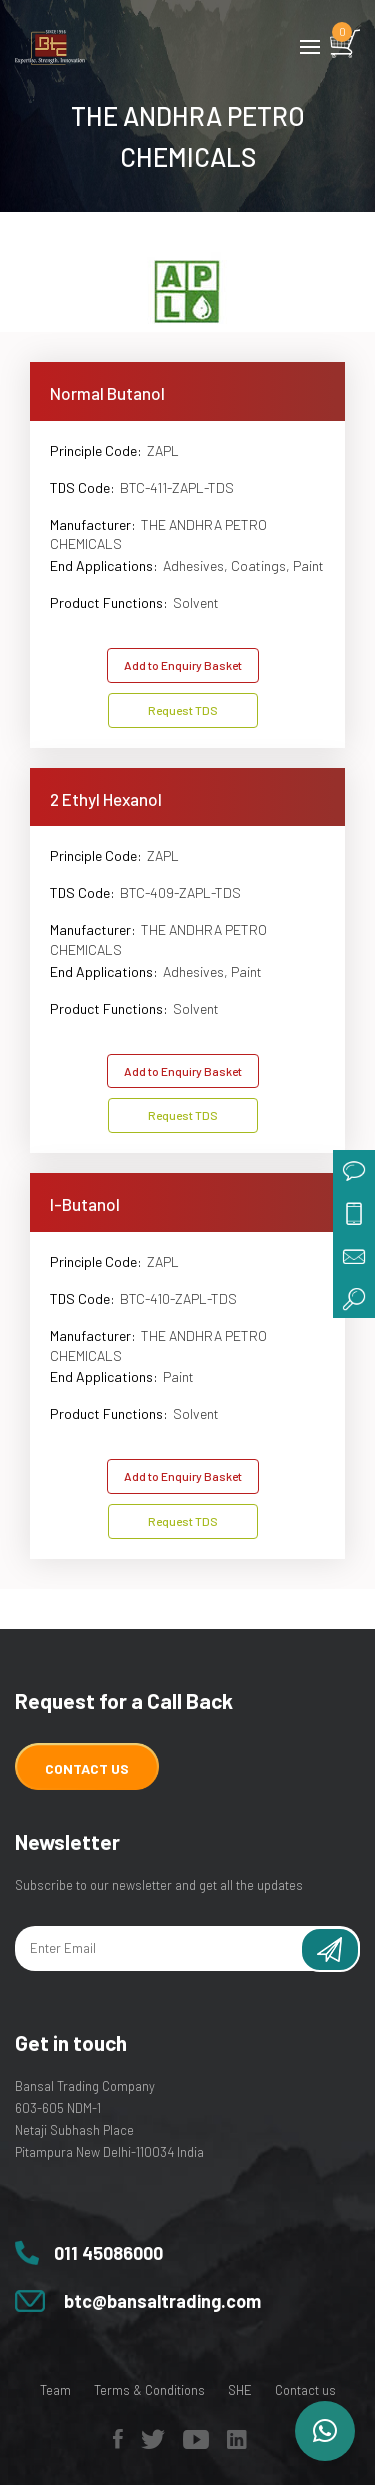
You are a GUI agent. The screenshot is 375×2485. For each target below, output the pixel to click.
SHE (240, 2390)
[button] (325, 2431)
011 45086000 (108, 2253)
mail (354, 1255)
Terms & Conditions (149, 2390)
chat (354, 1171)
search (354, 1297)
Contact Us (87, 1768)
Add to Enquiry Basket (183, 665)
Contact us (305, 2390)
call (354, 1213)
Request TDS (183, 710)
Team (55, 2390)
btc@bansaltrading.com (162, 2301)
